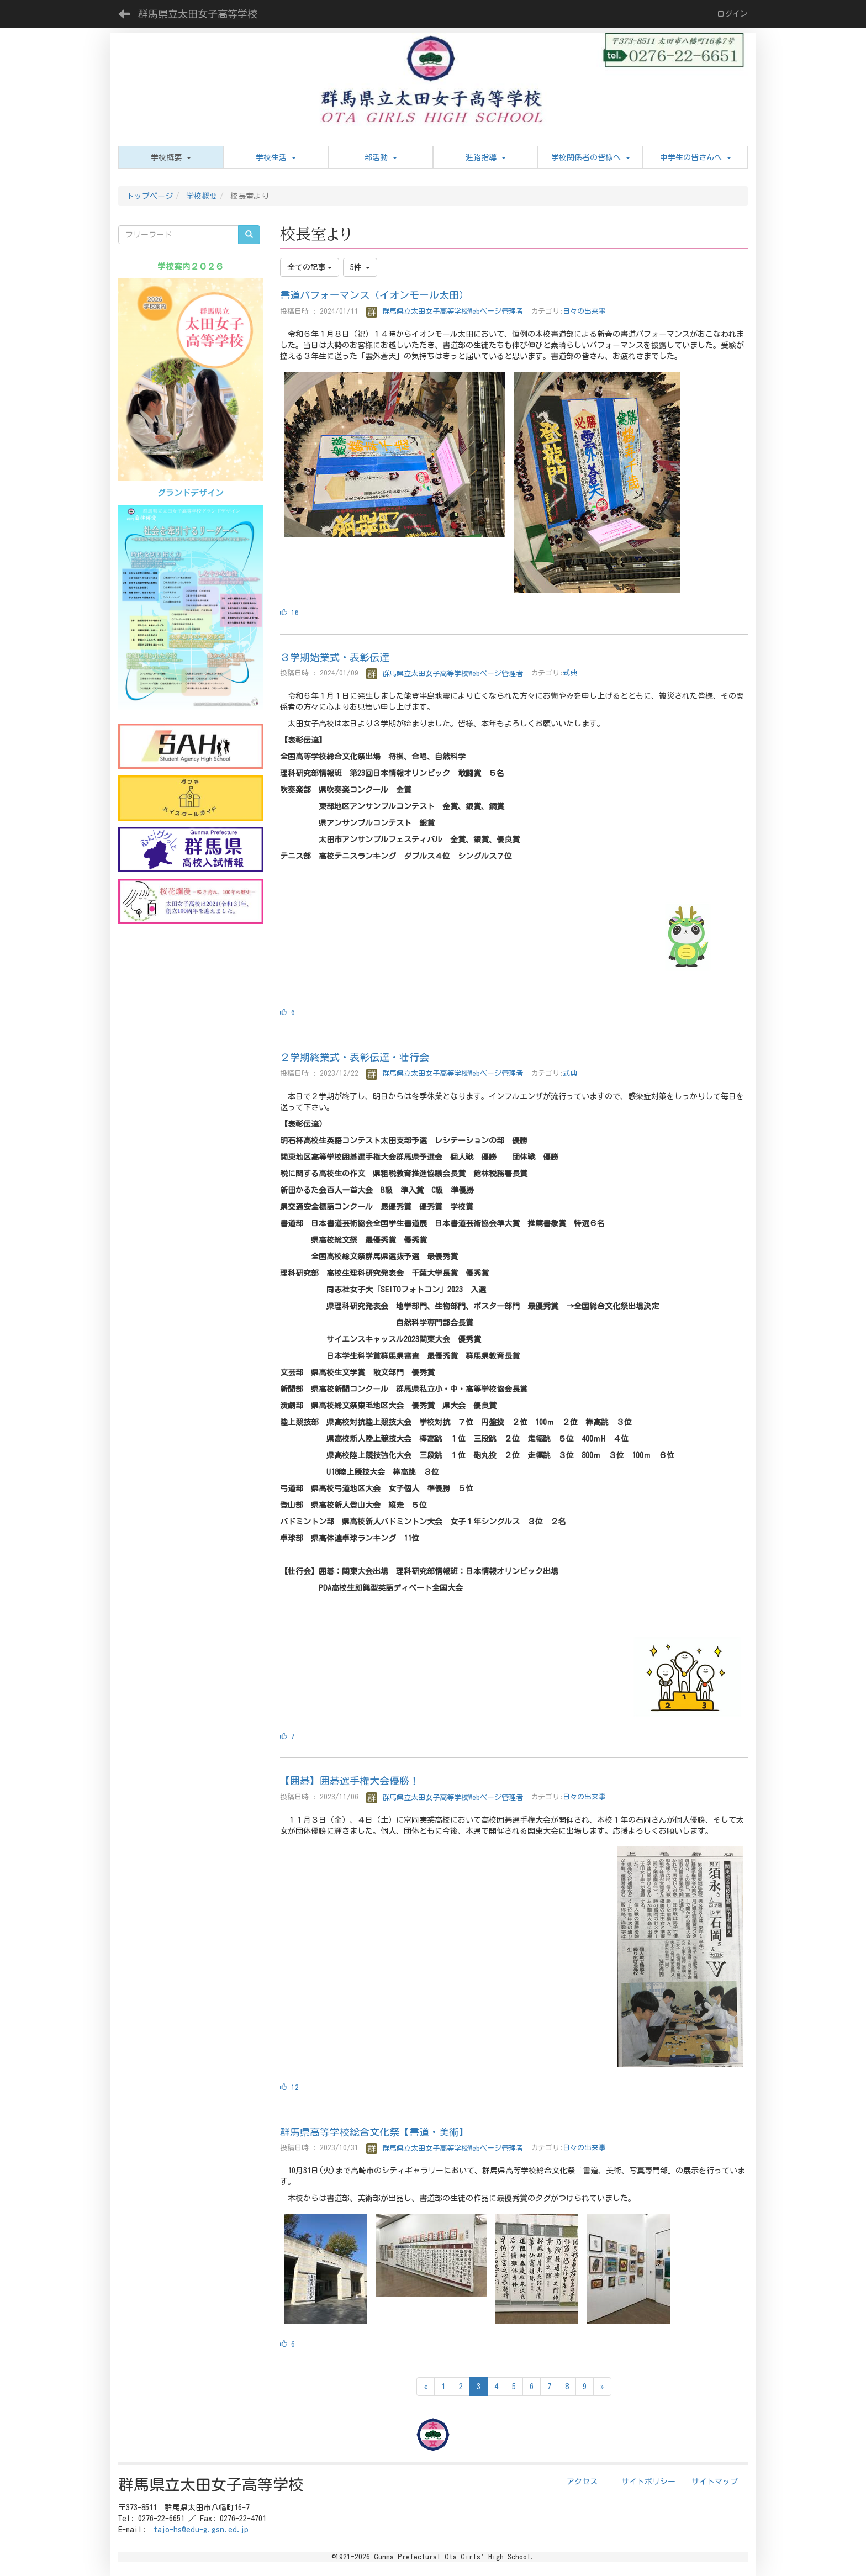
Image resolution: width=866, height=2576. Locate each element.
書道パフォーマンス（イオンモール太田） (374, 295)
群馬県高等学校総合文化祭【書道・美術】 (374, 2132)
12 (289, 2087)
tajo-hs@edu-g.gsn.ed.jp (201, 2529)
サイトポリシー (648, 2481)
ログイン (732, 14)
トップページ (149, 196)
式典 (570, 673)
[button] (171, 157)
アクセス (582, 2481)
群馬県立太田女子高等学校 (197, 14)
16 (289, 612)
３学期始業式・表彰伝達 (334, 657)
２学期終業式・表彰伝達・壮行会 (354, 1057)
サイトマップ (714, 2481)
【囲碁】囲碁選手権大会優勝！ (349, 1781)
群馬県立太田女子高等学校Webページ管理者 (444, 311)
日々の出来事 (584, 311)
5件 (360, 267)
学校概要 (201, 196)
